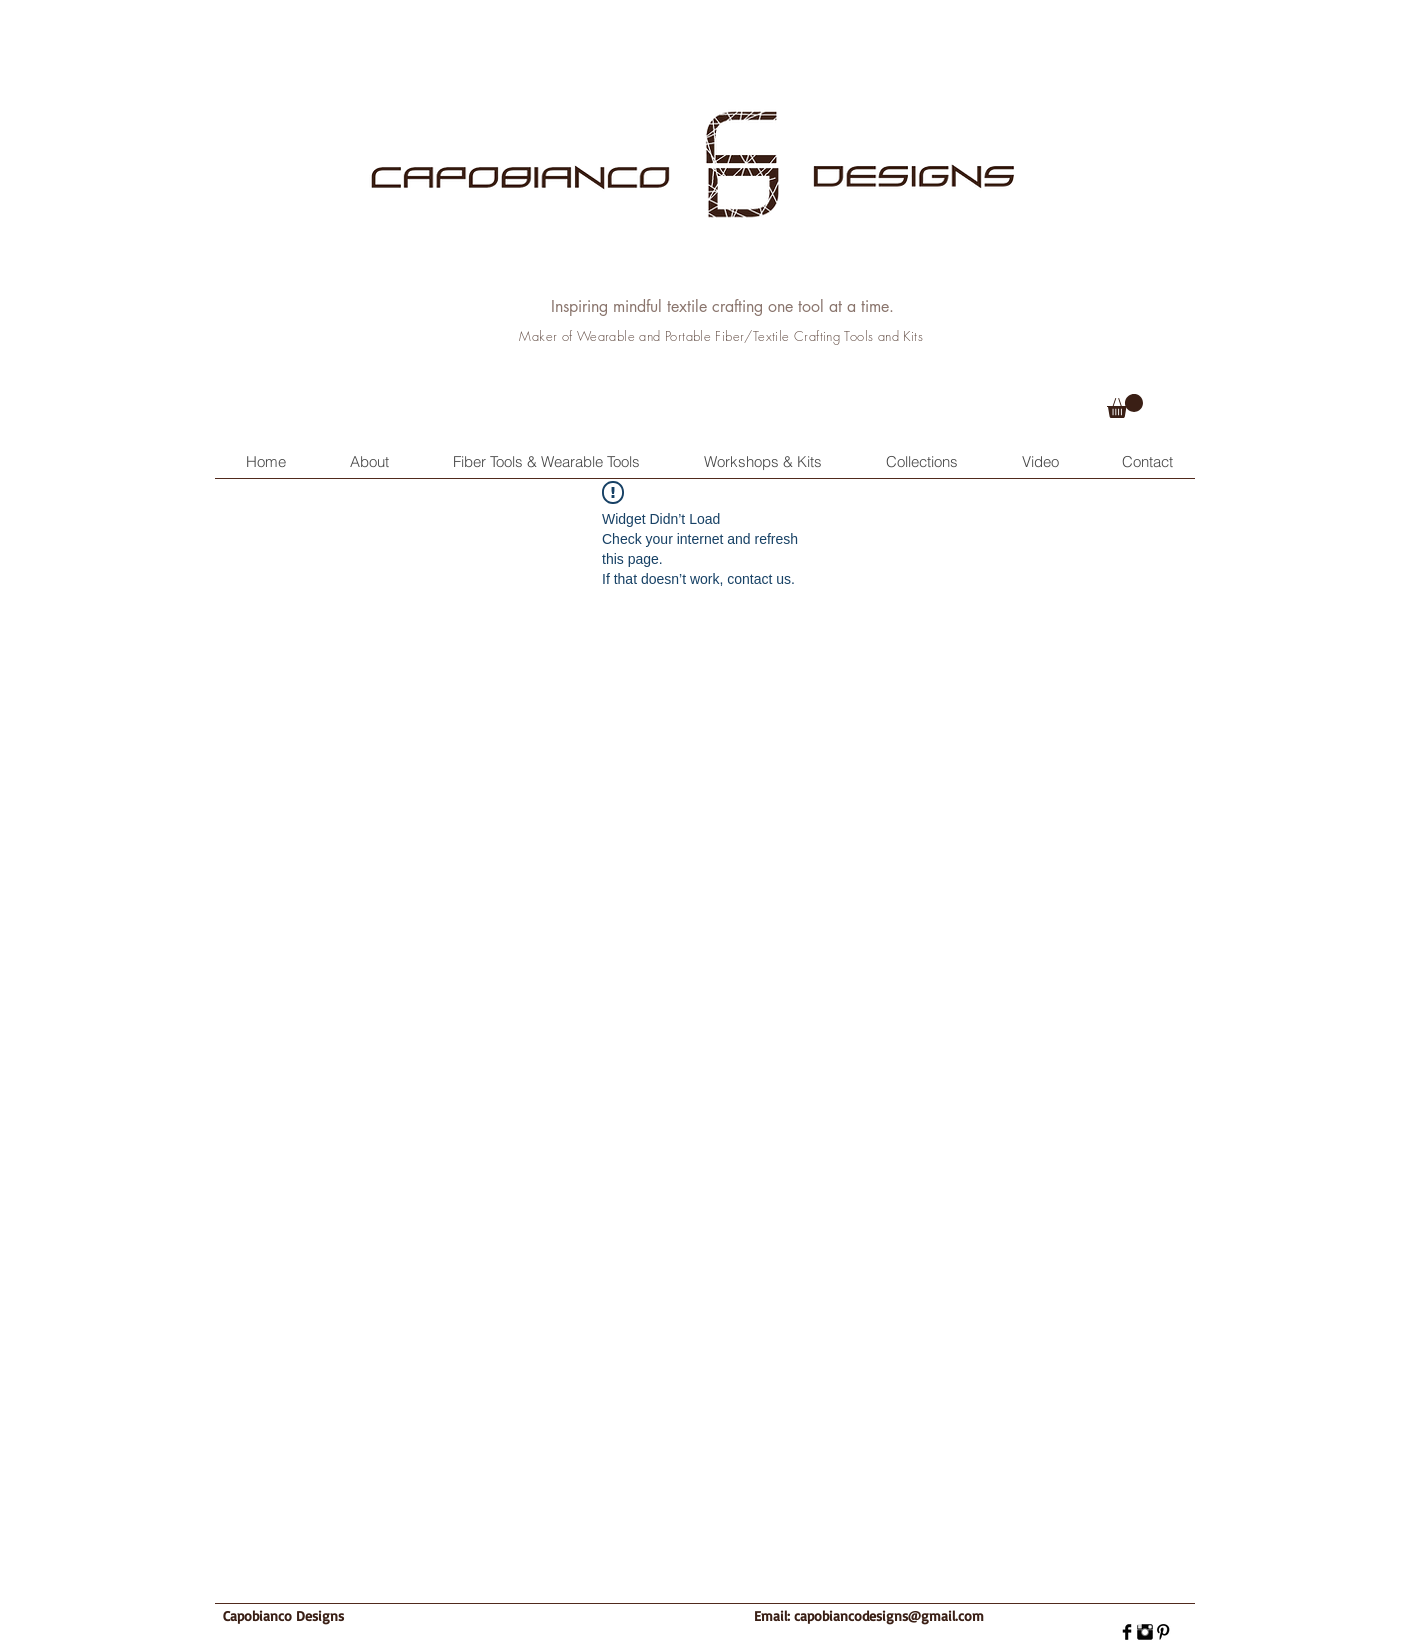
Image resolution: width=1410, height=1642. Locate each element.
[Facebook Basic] (1127, 1632)
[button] (1125, 406)
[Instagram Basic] (1145, 1632)
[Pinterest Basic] (1163, 1632)
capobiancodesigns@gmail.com (889, 1615)
